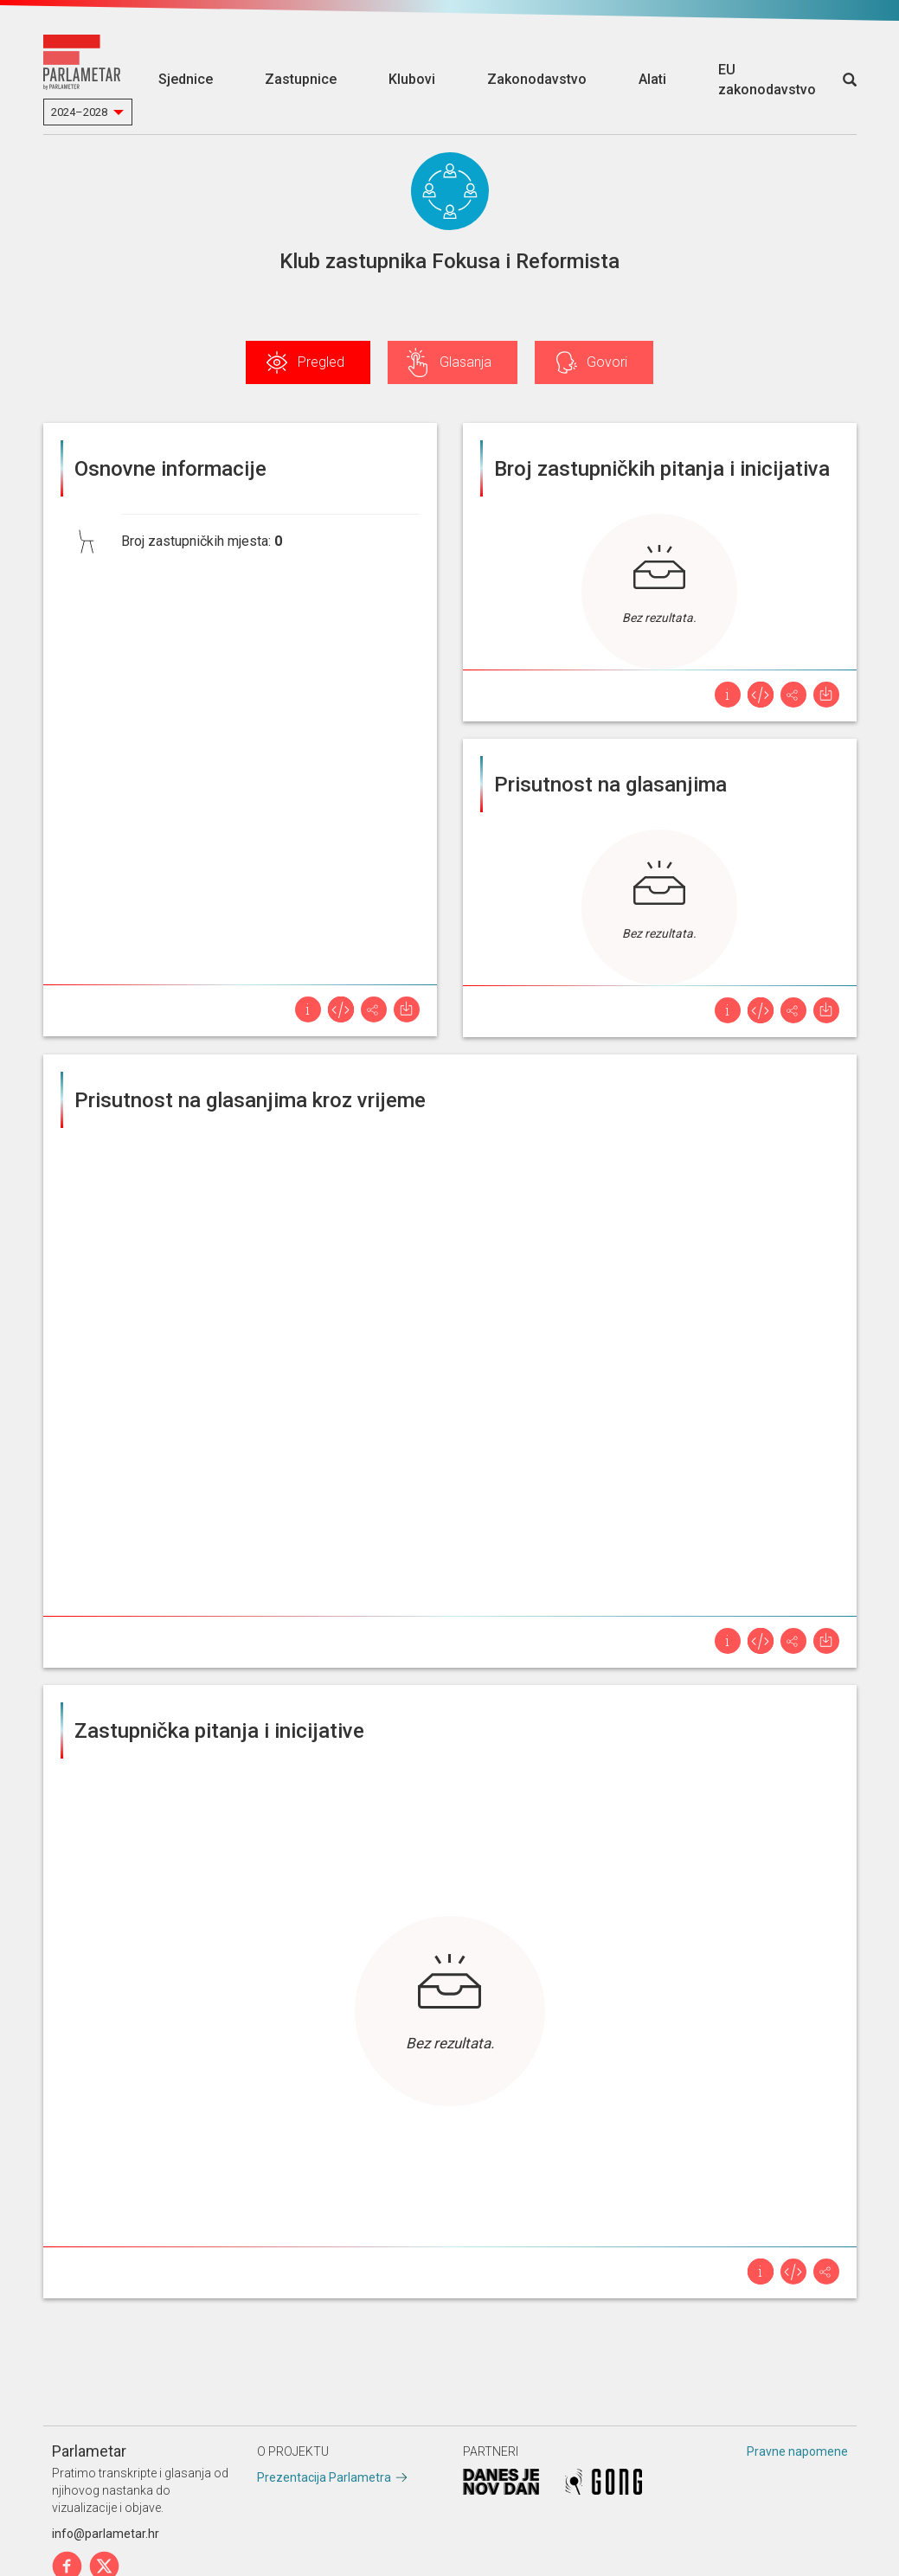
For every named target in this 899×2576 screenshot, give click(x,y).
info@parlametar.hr (105, 2534)
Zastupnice (301, 79)
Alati (652, 79)
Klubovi (411, 79)
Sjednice (185, 79)
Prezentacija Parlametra (324, 2477)
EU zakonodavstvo (767, 79)
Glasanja (465, 362)
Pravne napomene (797, 2451)
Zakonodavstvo (537, 79)
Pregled (321, 362)
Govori (607, 362)
